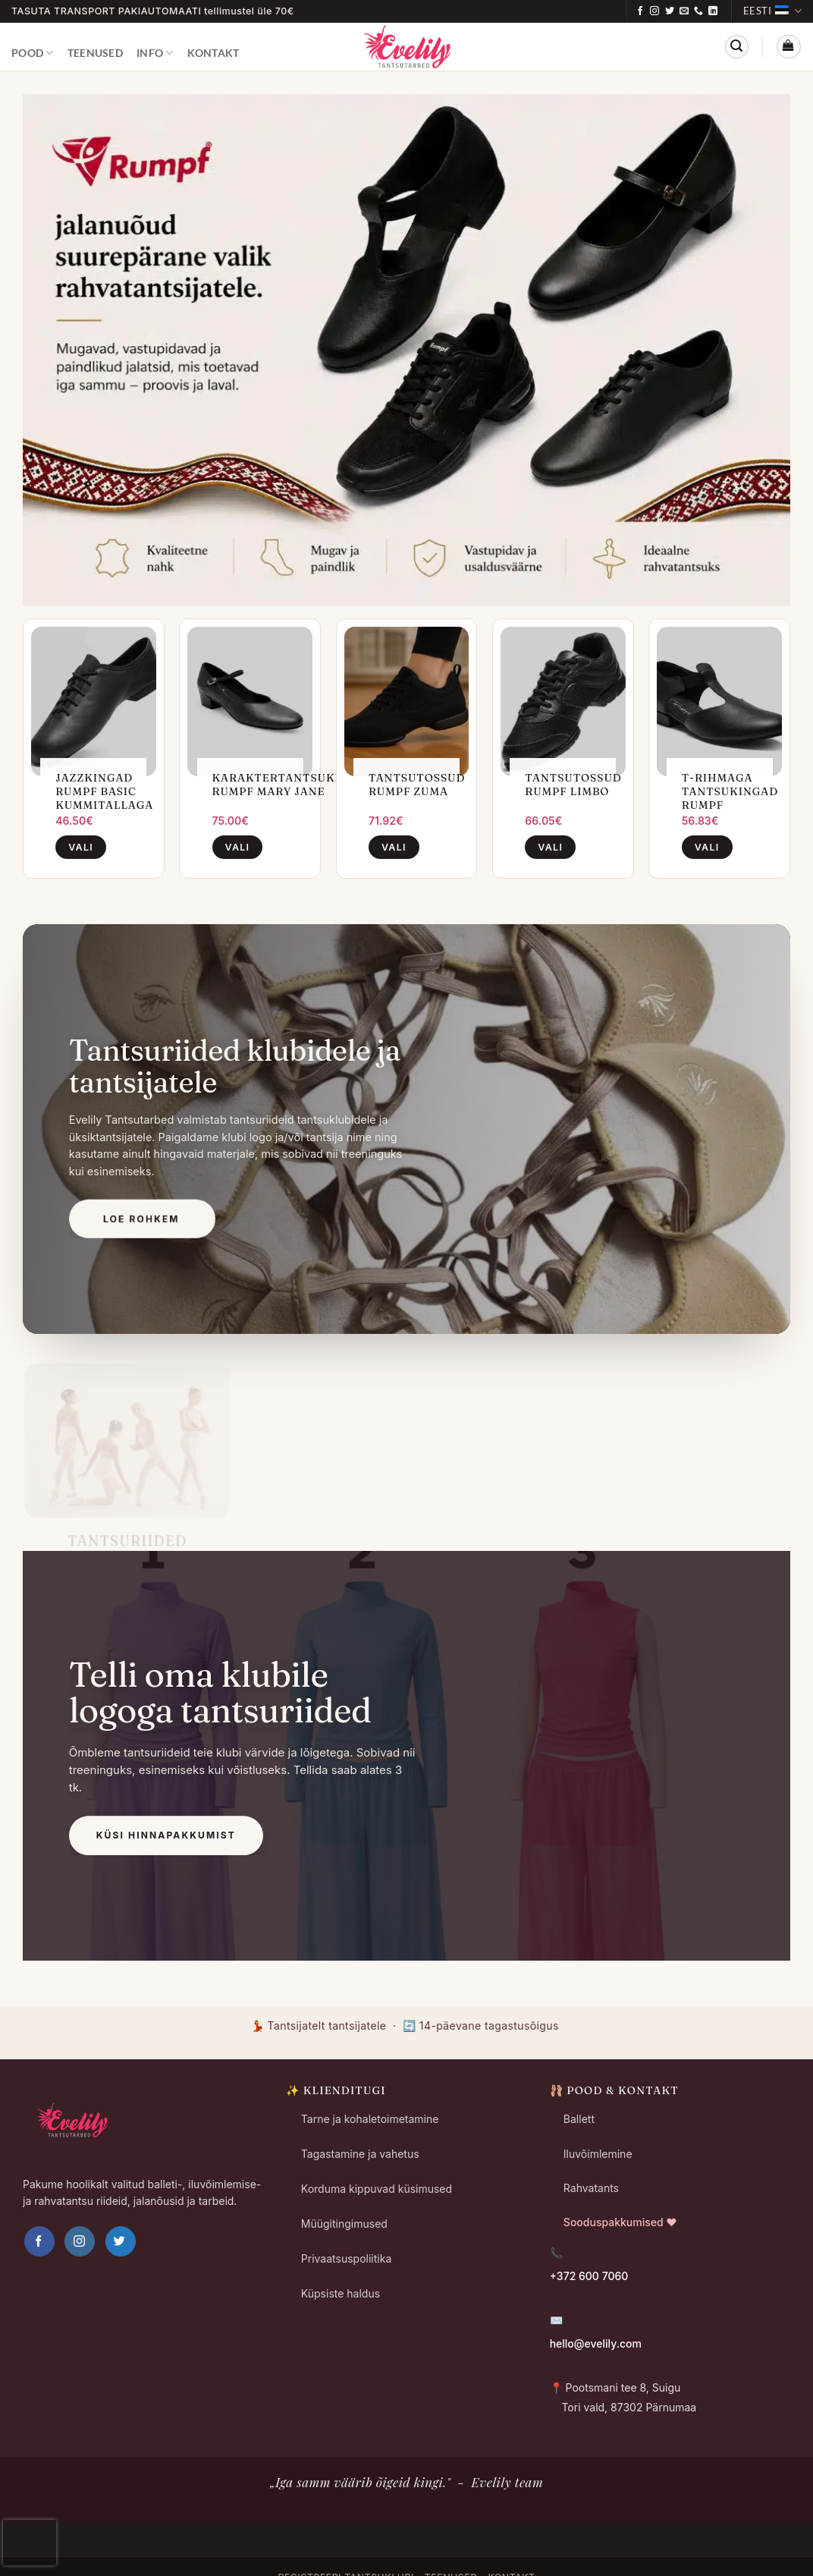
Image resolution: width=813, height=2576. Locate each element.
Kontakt (213, 52)
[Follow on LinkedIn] (712, 11)
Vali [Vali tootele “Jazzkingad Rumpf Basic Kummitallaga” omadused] (80, 847)
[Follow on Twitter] (669, 11)
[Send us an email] (684, 11)
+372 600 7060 (589, 2275)
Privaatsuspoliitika (346, 2258)
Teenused (95, 52)
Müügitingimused (344, 2223)
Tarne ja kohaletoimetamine (370, 2118)
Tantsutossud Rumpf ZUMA (417, 784)
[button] (737, 46)
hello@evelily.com (596, 2343)
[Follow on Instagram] (654, 11)
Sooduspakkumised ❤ (620, 2222)
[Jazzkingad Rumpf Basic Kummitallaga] (93, 701)
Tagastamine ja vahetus (360, 2153)
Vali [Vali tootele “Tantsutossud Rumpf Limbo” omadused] (550, 847)
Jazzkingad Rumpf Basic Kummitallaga (104, 791)
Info (155, 53)
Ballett (579, 2118)
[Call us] (698, 11)
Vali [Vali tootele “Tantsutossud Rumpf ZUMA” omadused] (393, 847)
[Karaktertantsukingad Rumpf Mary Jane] (249, 701)
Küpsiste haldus (340, 2293)
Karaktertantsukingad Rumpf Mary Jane (293, 784)
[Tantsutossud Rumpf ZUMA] (406, 701)
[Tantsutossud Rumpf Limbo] (563, 701)
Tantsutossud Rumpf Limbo (573, 784)
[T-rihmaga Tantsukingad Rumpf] (719, 701)
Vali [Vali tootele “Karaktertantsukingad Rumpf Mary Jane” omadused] (237, 847)
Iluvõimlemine (598, 2153)
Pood (32, 53)
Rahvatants (591, 2187)
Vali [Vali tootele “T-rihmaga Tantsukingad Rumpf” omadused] (707, 847)
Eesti (772, 11)
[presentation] (29, 2542)
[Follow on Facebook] (640, 11)
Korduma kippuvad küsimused (376, 2188)
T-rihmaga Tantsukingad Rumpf (730, 791)
